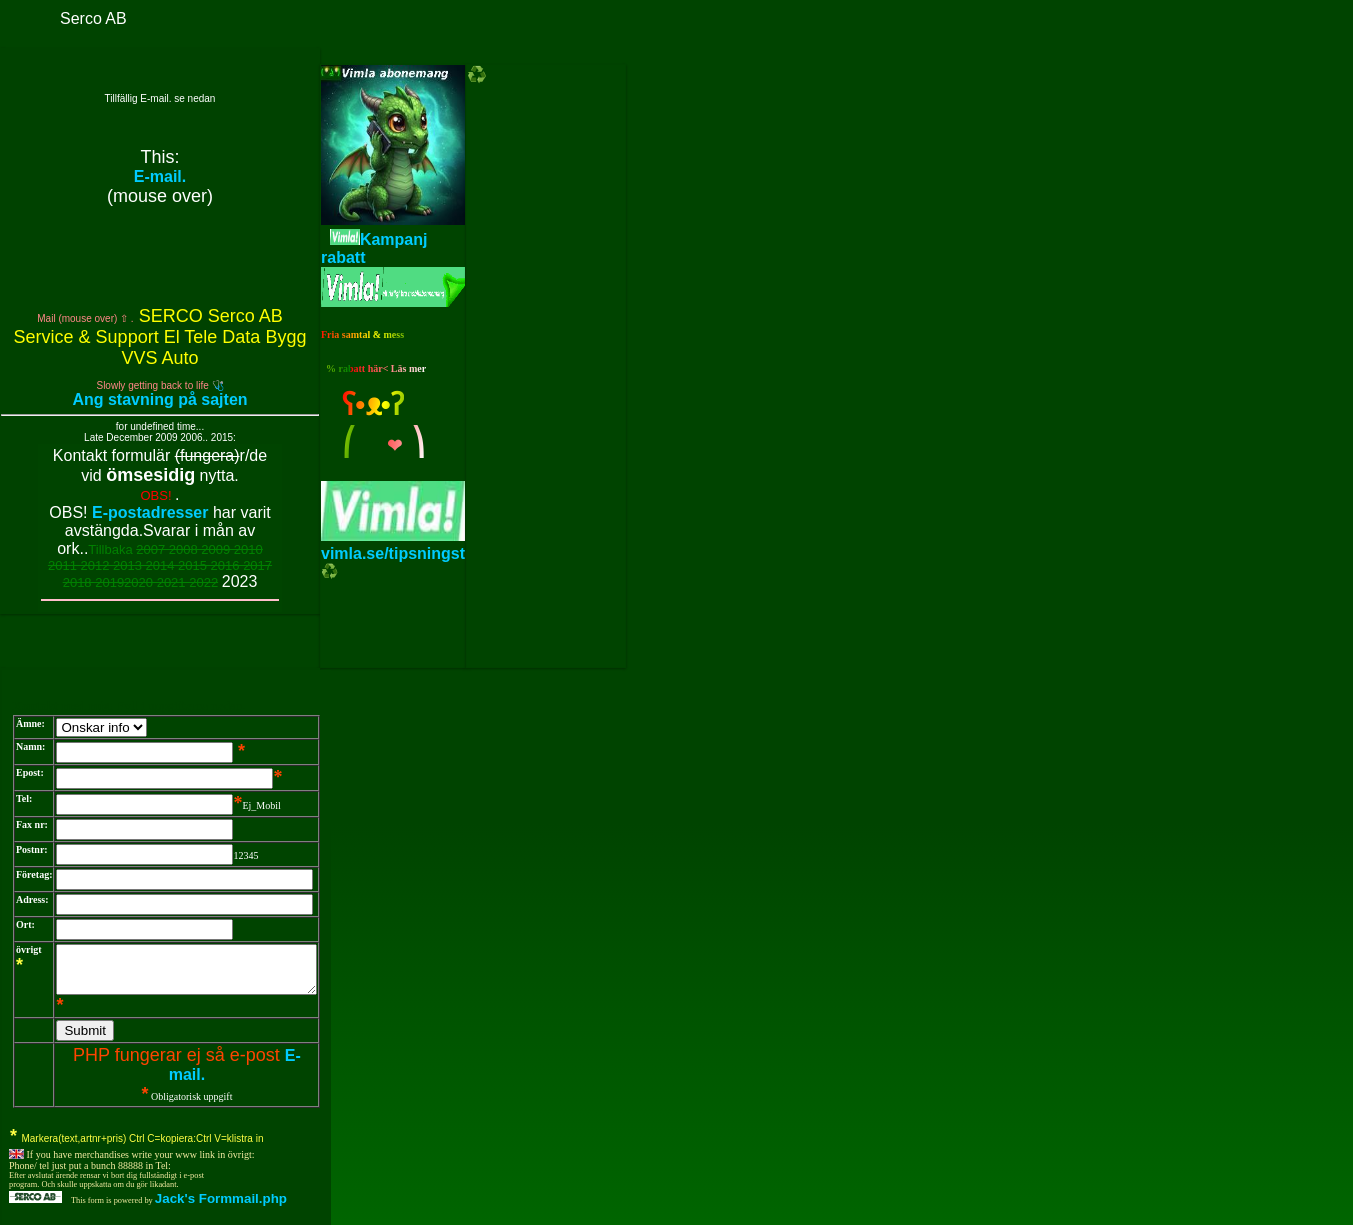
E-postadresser (150, 512)
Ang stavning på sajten (159, 399)
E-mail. (160, 176)
